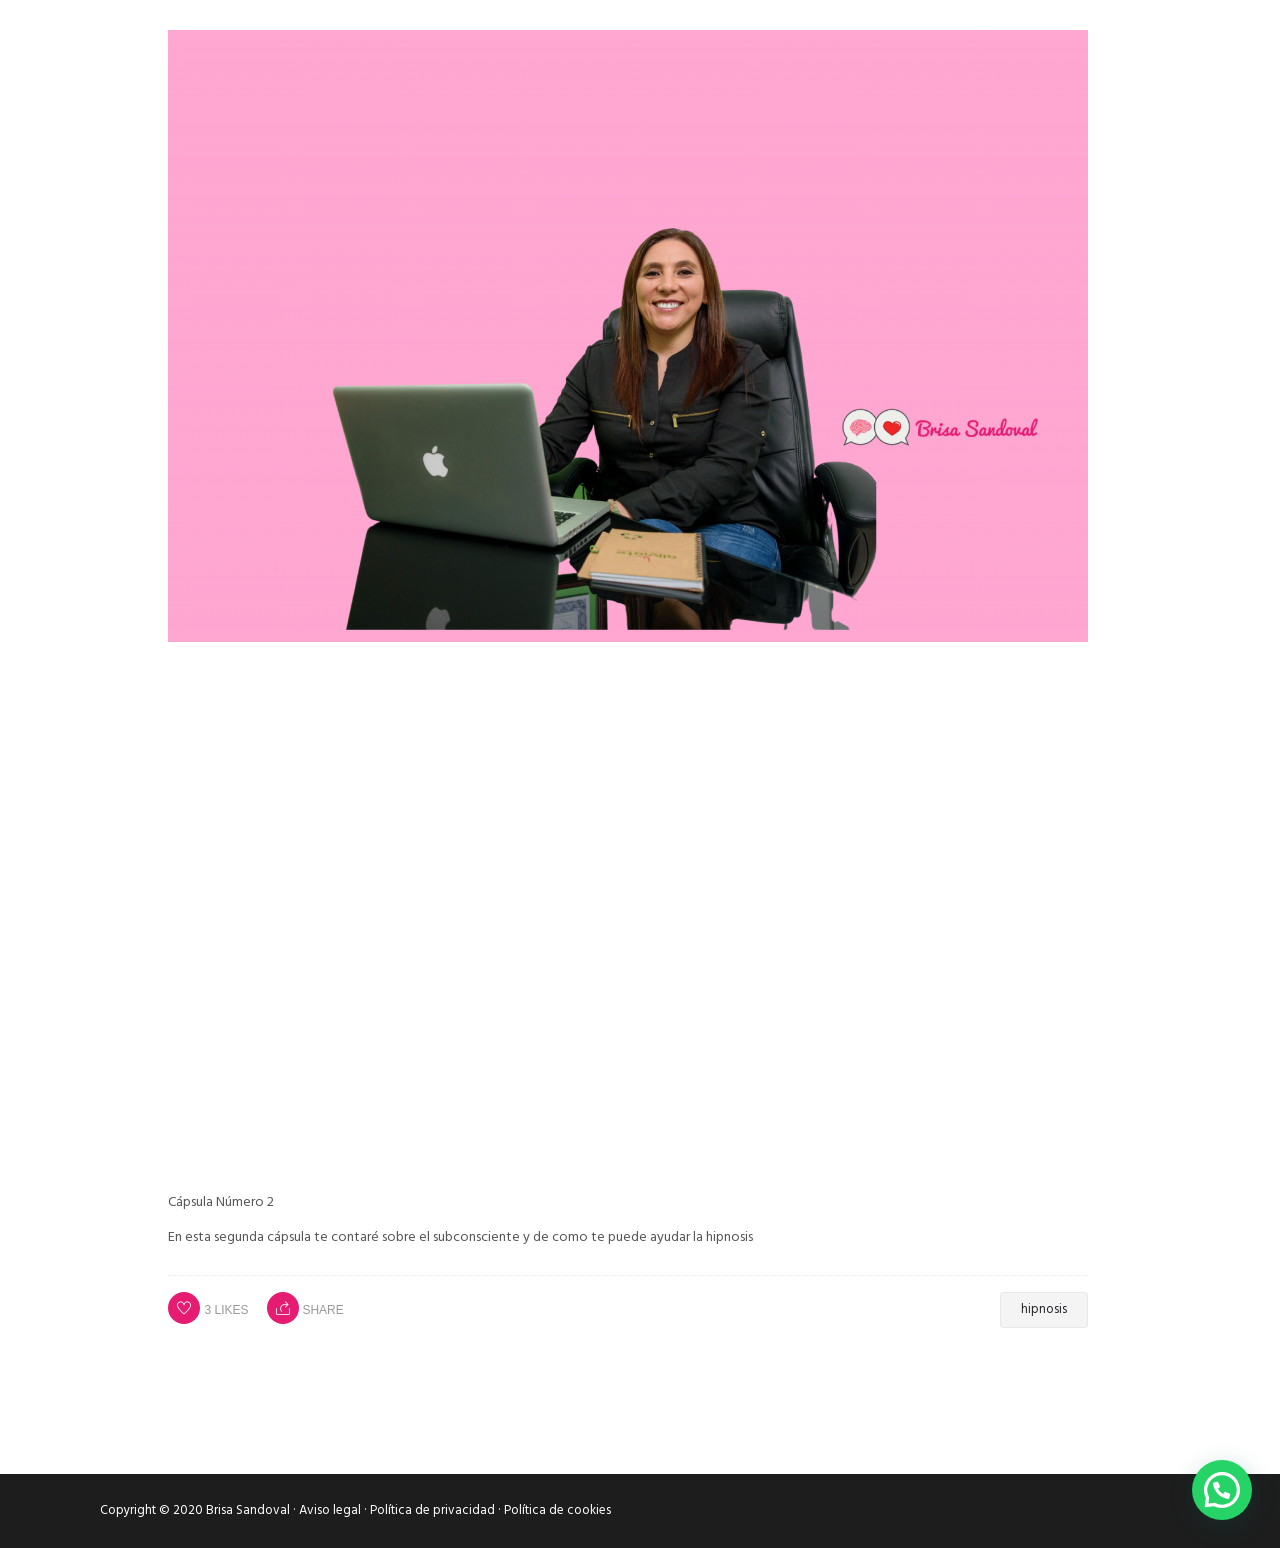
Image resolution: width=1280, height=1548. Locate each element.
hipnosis (1044, 1309)
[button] (1222, 1490)
